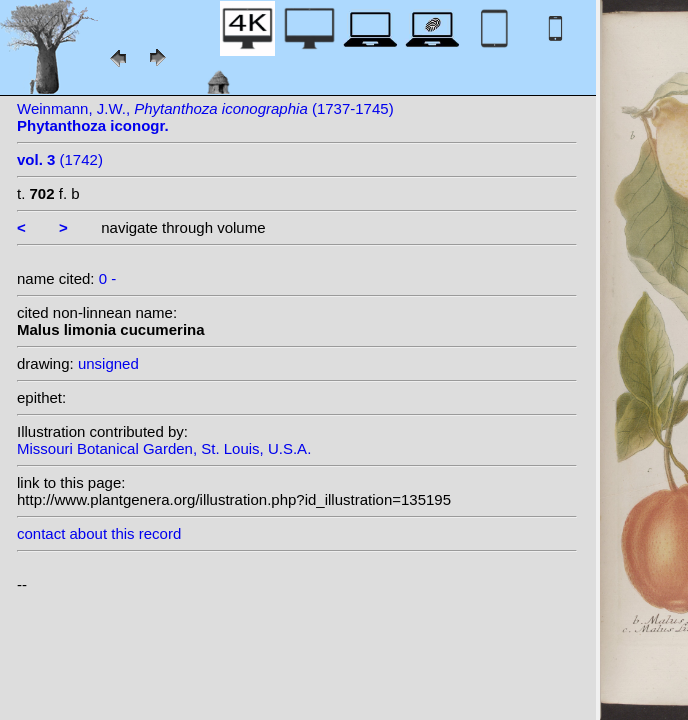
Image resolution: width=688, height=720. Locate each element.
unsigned (108, 363)
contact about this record (99, 533)
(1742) (60, 159)
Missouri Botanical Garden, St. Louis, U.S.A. (164, 448)
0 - (108, 278)
